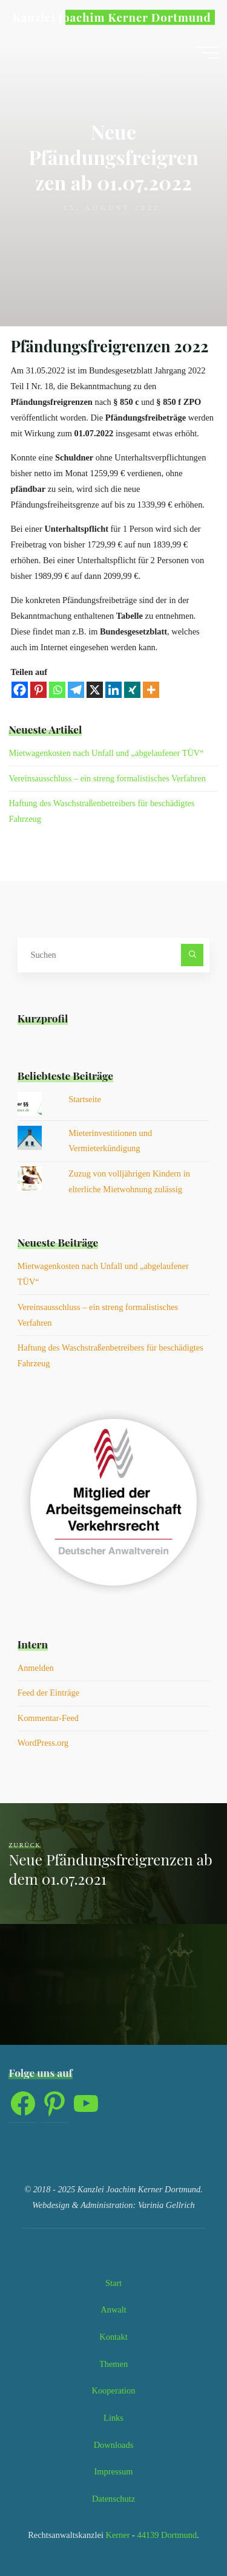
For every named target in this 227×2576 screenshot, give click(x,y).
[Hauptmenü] (208, 53)
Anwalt (113, 2309)
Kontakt (113, 2337)
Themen (113, 2364)
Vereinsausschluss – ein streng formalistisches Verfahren (106, 778)
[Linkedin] (114, 690)
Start (113, 2283)
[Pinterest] (39, 690)
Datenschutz (113, 2498)
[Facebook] (20, 690)
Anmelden (36, 1668)
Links (113, 2418)
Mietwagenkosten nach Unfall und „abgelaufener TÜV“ (105, 753)
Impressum (113, 2471)
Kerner (117, 2535)
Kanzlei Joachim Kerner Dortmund (111, 17)
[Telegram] (76, 690)
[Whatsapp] (58, 690)
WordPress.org (43, 1743)
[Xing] (133, 690)
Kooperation (114, 2390)
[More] (151, 690)
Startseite (84, 1099)
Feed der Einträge (48, 1692)
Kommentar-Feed (48, 1718)
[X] (95, 690)
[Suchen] (192, 955)
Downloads (114, 2445)
